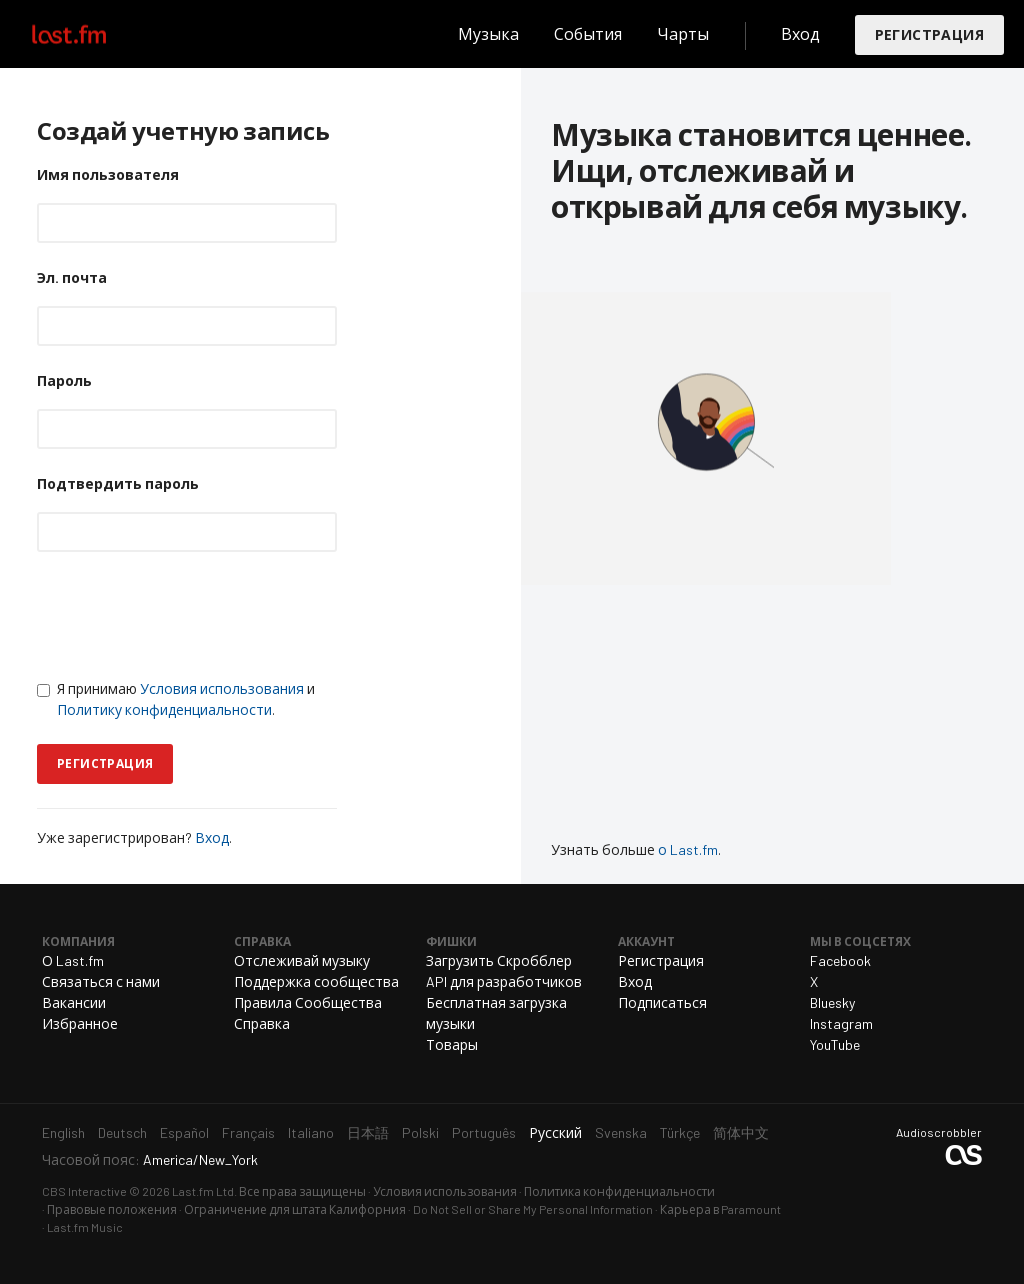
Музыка (488, 33)
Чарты (683, 33)
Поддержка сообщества (316, 981)
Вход (800, 33)
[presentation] (189, 615)
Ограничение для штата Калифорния (295, 1209)
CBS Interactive (84, 1191)
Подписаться (662, 1002)
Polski (420, 1132)
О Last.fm (73, 960)
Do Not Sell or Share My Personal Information (533, 1209)
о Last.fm (688, 849)
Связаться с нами (101, 981)
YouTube (835, 1044)
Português (484, 1132)
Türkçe (680, 1132)
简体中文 (741, 1132)
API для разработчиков (504, 981)
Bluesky (832, 1002)
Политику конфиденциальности (164, 709)
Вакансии (74, 1002)
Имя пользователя (108, 174)
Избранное (80, 1023)
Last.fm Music (85, 1227)
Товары (452, 1044)
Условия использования (222, 688)
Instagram (841, 1023)
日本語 (368, 1132)
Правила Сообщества (308, 1002)
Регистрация (929, 34)
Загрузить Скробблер (499, 960)
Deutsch (122, 1132)
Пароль (64, 380)
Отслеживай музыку (302, 960)
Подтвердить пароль (118, 483)
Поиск (422, 34)
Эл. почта (72, 277)
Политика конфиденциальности (619, 1191)
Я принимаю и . (176, 699)
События (588, 33)
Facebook (840, 960)
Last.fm (92, 34)
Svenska (621, 1132)
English (63, 1132)
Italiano (311, 1132)
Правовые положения (112, 1209)
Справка (262, 1023)
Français (248, 1132)
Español (184, 1132)
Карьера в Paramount (720, 1209)
